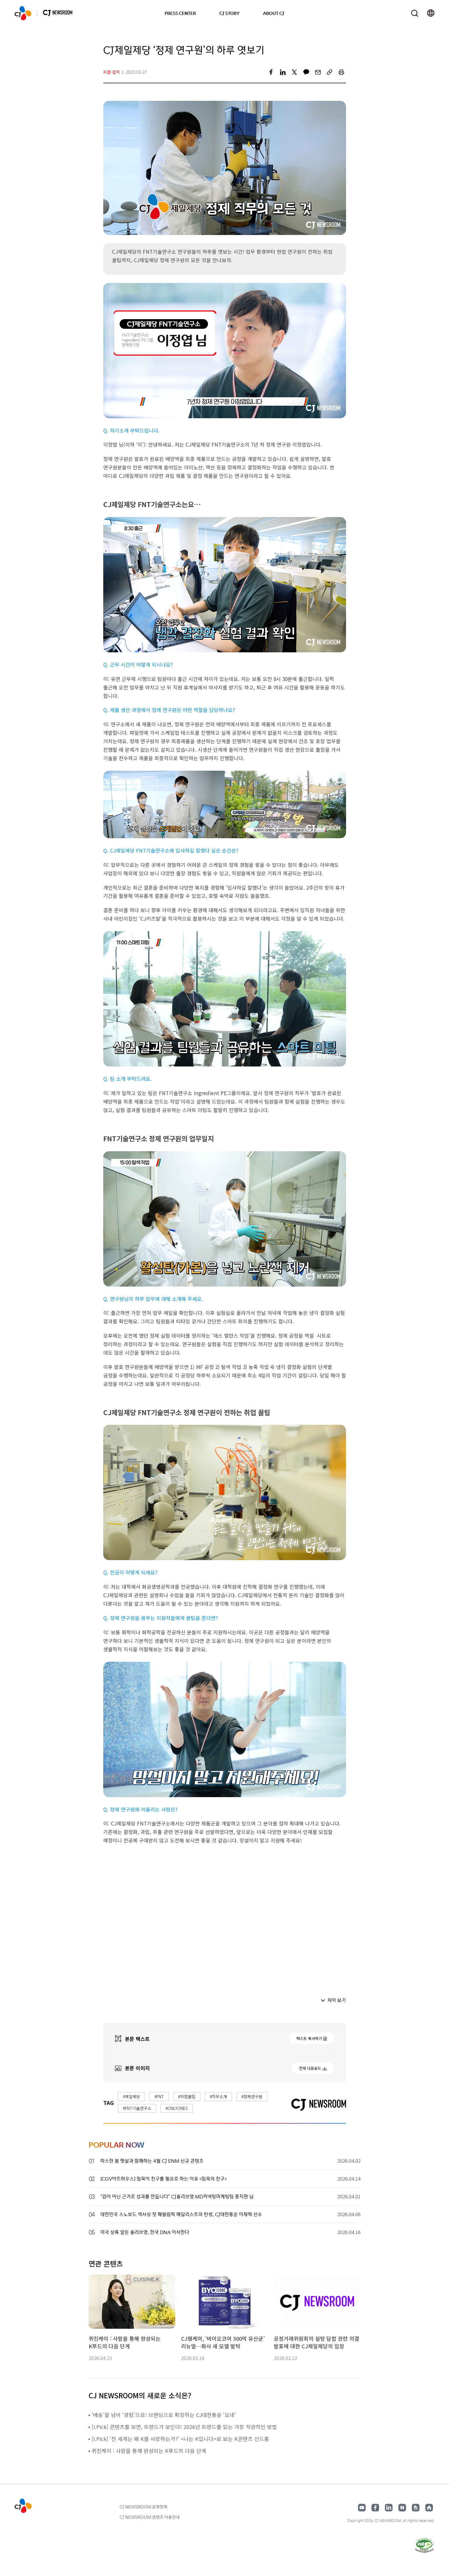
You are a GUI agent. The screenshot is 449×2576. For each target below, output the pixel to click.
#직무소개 (218, 2096)
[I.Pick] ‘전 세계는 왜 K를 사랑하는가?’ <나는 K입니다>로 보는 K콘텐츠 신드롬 (181, 2438)
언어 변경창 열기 (430, 13)
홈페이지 (429, 2507)
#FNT (159, 2096)
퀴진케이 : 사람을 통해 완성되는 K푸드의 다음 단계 (149, 2450)
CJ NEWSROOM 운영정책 (143, 2507)
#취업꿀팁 (186, 2096)
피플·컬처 (111, 72)
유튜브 (362, 2507)
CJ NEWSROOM (23, 13)
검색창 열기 (414, 13)
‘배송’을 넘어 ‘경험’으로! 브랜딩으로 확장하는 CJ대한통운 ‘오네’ (164, 2414)
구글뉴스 (415, 2507)
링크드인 (388, 2507)
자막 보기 (336, 2000)
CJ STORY (229, 13)
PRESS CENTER (180, 13)
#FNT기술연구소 (137, 2108)
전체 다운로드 (310, 2068)
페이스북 (375, 2507)
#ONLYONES (177, 2108)
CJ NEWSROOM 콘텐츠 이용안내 (150, 2517)
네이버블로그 (402, 2507)
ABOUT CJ (273, 13)
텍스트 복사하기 (309, 2038)
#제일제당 (131, 2096)
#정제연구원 (251, 2096)
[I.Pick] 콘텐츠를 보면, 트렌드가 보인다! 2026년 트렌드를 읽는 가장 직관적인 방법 (185, 2426)
